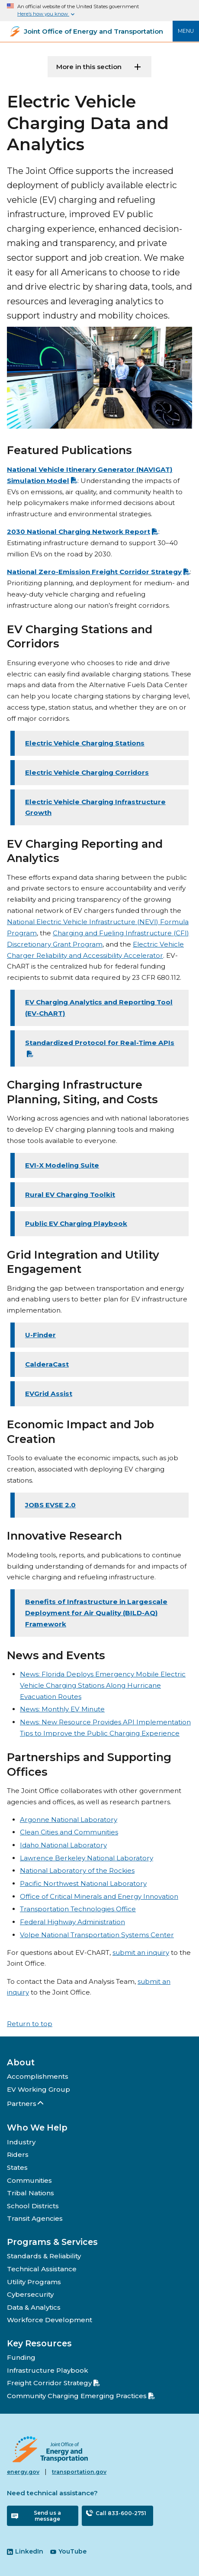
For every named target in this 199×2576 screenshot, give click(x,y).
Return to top (29, 2024)
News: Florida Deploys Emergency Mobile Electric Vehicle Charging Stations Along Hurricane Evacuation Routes (103, 1685)
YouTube (68, 2551)
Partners (26, 2103)
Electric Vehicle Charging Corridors (87, 772)
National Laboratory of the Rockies (77, 1870)
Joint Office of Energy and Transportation (93, 31)
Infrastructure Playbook (47, 2370)
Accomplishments (37, 2076)
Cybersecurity (30, 2294)
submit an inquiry (140, 1952)
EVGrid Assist (48, 1393)
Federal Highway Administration (72, 1922)
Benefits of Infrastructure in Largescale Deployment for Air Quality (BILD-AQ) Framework (96, 1612)
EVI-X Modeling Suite (62, 1165)
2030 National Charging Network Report (82, 531)
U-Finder (40, 1335)
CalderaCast (47, 1364)
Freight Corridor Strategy (53, 2383)
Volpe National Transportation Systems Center (97, 1935)
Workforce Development (49, 2320)
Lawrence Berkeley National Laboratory (86, 1858)
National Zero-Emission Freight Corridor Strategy (98, 572)
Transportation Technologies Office (78, 1909)
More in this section (89, 67)
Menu (186, 31)
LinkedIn (25, 2551)
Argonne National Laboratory (68, 1819)
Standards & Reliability (44, 2256)
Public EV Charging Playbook (76, 1223)
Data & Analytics (34, 2307)
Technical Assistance (42, 2269)
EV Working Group (38, 2089)
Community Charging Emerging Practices (81, 2396)
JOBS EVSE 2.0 (50, 1505)
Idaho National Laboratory (63, 1845)
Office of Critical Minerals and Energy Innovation (99, 1896)
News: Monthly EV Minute (62, 1709)
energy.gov (23, 2472)
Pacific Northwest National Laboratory (83, 1883)
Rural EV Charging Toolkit (70, 1194)
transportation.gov (79, 2472)
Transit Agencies (35, 2218)
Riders (18, 2154)
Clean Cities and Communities (69, 1832)
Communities (29, 2180)
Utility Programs (34, 2282)
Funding (21, 2357)
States (17, 2167)
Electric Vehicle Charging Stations (84, 743)
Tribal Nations (30, 2193)
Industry (21, 2142)
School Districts (33, 2206)
